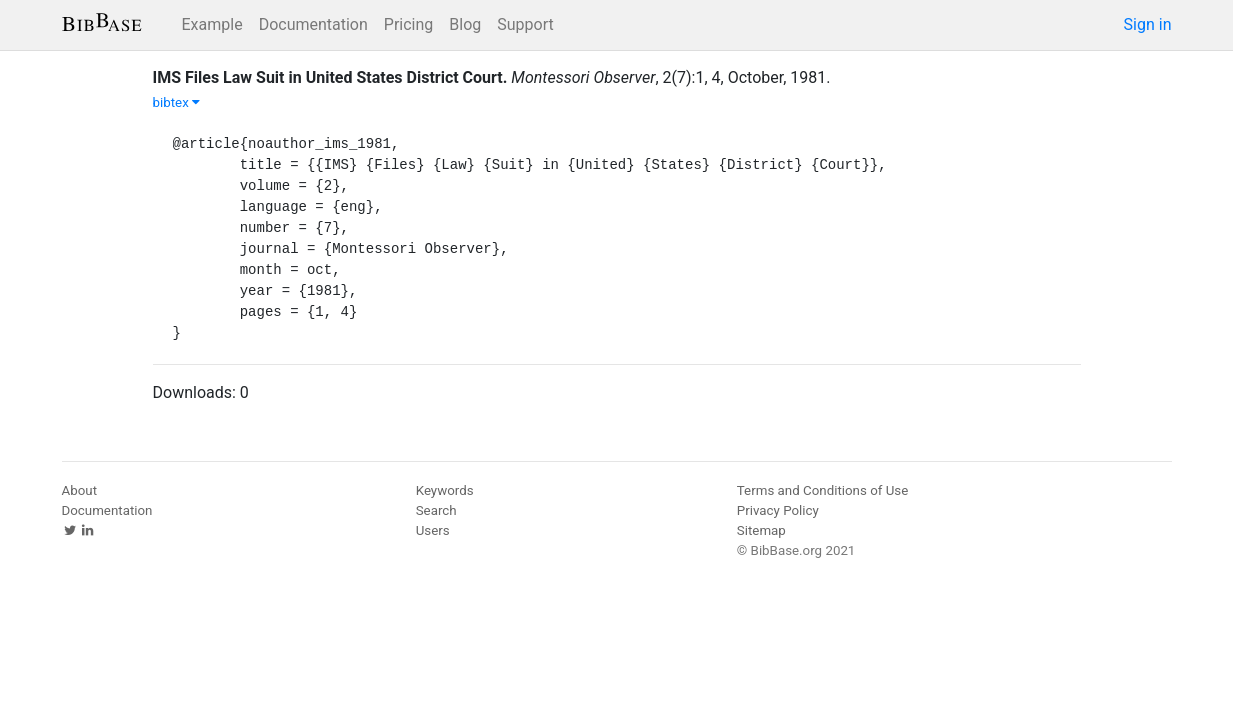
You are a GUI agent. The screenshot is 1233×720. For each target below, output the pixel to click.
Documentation (313, 24)
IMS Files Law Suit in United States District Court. (330, 77)
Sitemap (761, 530)
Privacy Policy (778, 510)
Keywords (445, 490)
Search (436, 510)
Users (433, 530)
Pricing (409, 24)
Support (525, 24)
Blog (465, 24)
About (80, 490)
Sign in (1148, 24)
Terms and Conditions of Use (822, 490)
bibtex (177, 102)
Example (212, 24)
